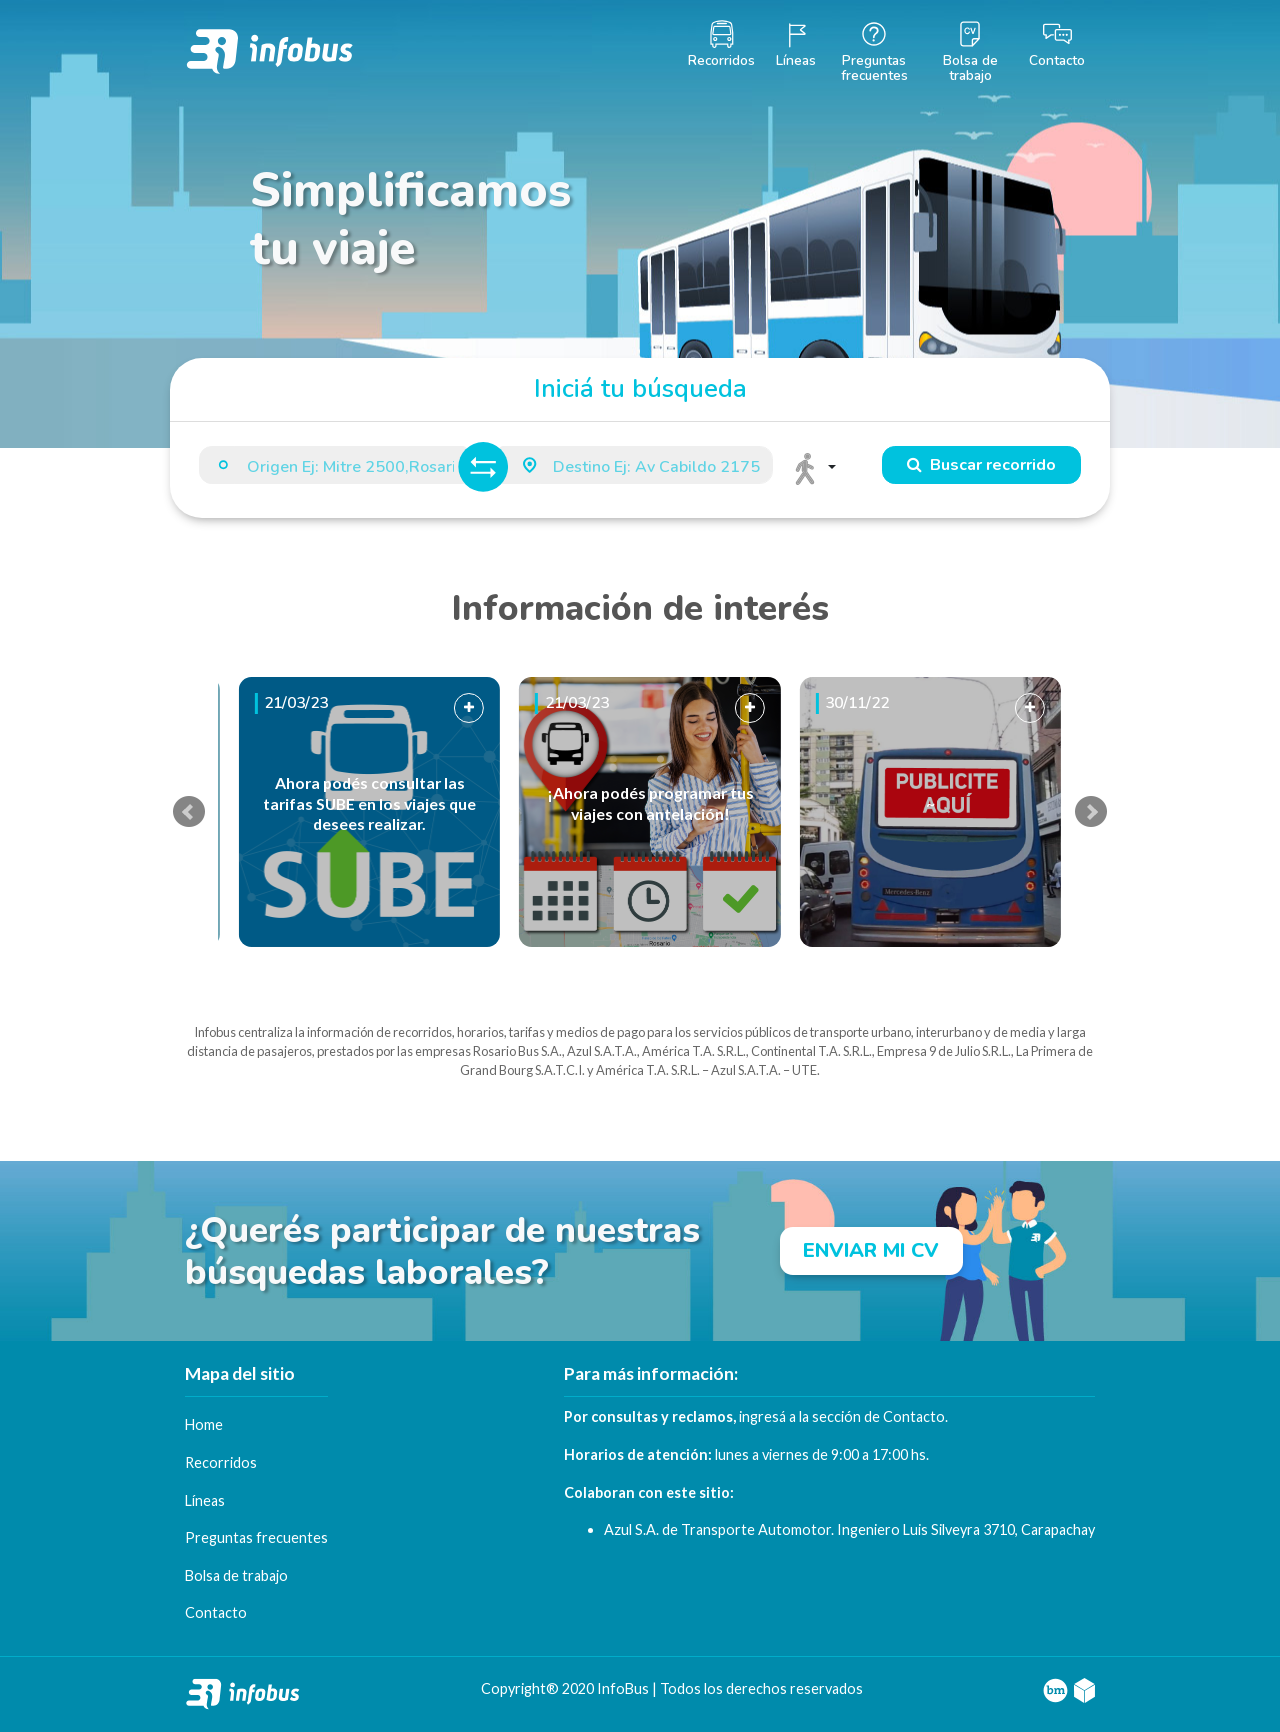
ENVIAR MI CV (871, 1250)
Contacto (914, 1416)
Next (1091, 812)
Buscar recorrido (981, 465)
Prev (189, 812)
